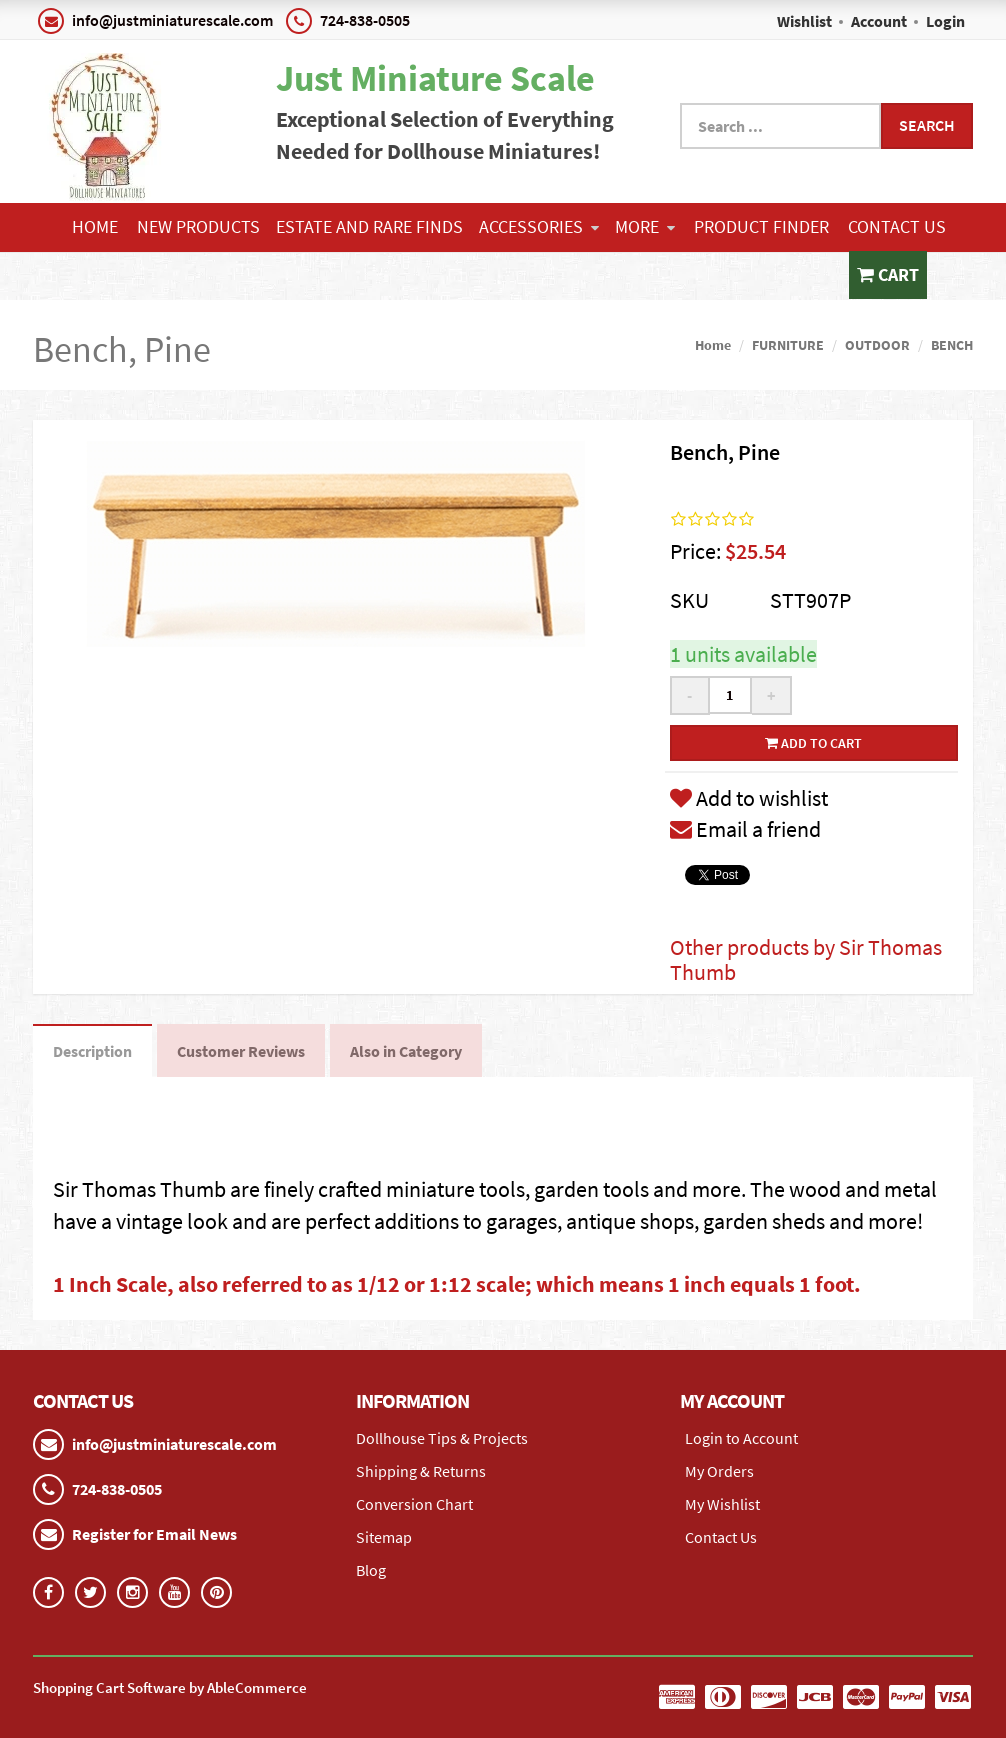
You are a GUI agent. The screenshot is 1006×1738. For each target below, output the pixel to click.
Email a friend (745, 829)
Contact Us (897, 226)
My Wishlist (722, 1504)
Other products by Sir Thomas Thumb (806, 959)
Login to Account (741, 1438)
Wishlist (804, 21)
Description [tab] (92, 1051)
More (645, 226)
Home (95, 226)
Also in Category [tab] (406, 1051)
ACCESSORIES (539, 226)
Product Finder (761, 226)
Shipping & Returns (421, 1471)
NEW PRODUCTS (198, 226)
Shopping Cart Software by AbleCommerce (170, 1687)
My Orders (719, 1471)
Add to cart (813, 743)
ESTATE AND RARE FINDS (369, 226)
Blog (371, 1570)
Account (879, 21)
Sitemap (384, 1537)
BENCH (952, 345)
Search (927, 125)
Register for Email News (154, 1534)
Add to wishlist (749, 798)
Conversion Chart (414, 1504)
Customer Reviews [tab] (241, 1051)
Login (945, 21)
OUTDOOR (877, 345)
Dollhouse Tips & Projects (442, 1438)
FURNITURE (788, 345)
